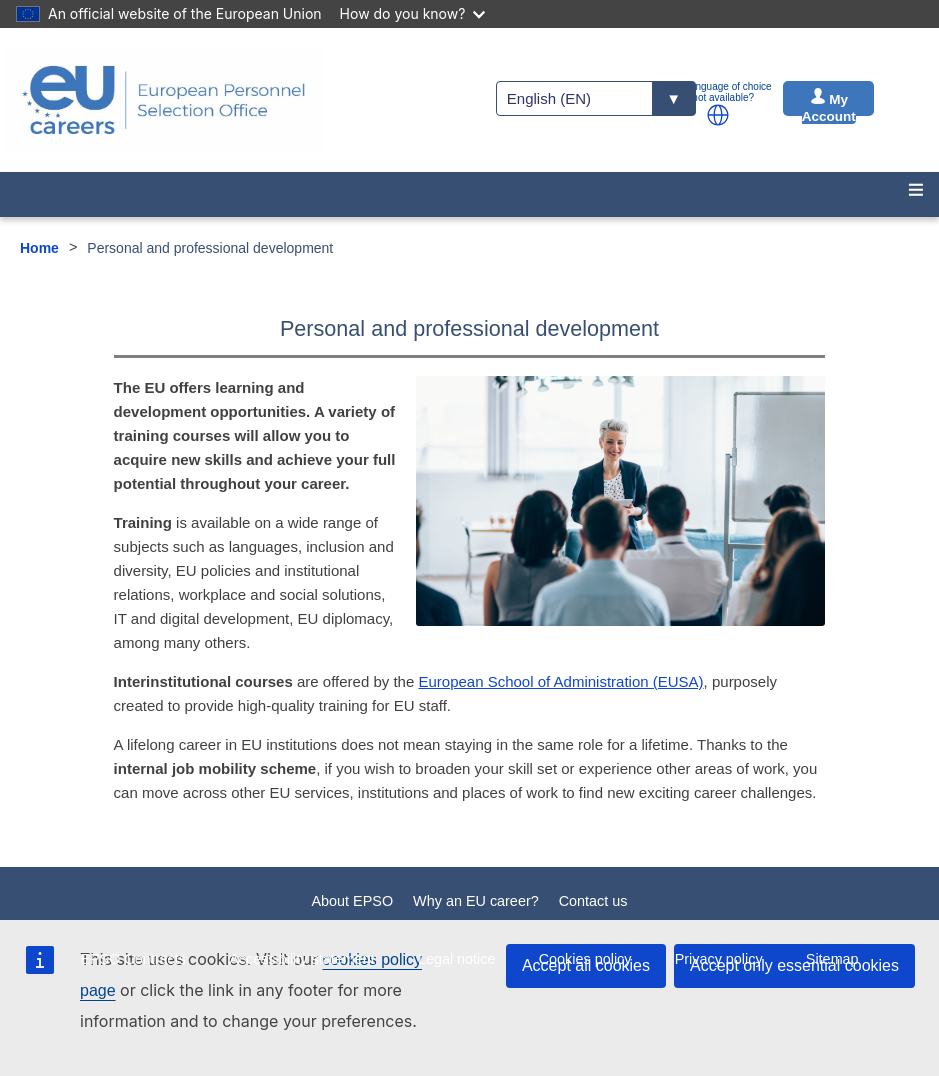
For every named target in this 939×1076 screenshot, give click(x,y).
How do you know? (413, 13)
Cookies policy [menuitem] (585, 959)
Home (39, 248)
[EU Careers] (164, 100)
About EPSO (353, 901)
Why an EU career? (476, 901)
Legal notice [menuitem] (457, 959)
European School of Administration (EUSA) (560, 681)
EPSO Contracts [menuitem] (133, 959)
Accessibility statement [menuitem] (302, 959)
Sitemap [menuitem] (832, 959)
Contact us (593, 901)
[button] (718, 115)
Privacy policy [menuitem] (719, 959)
